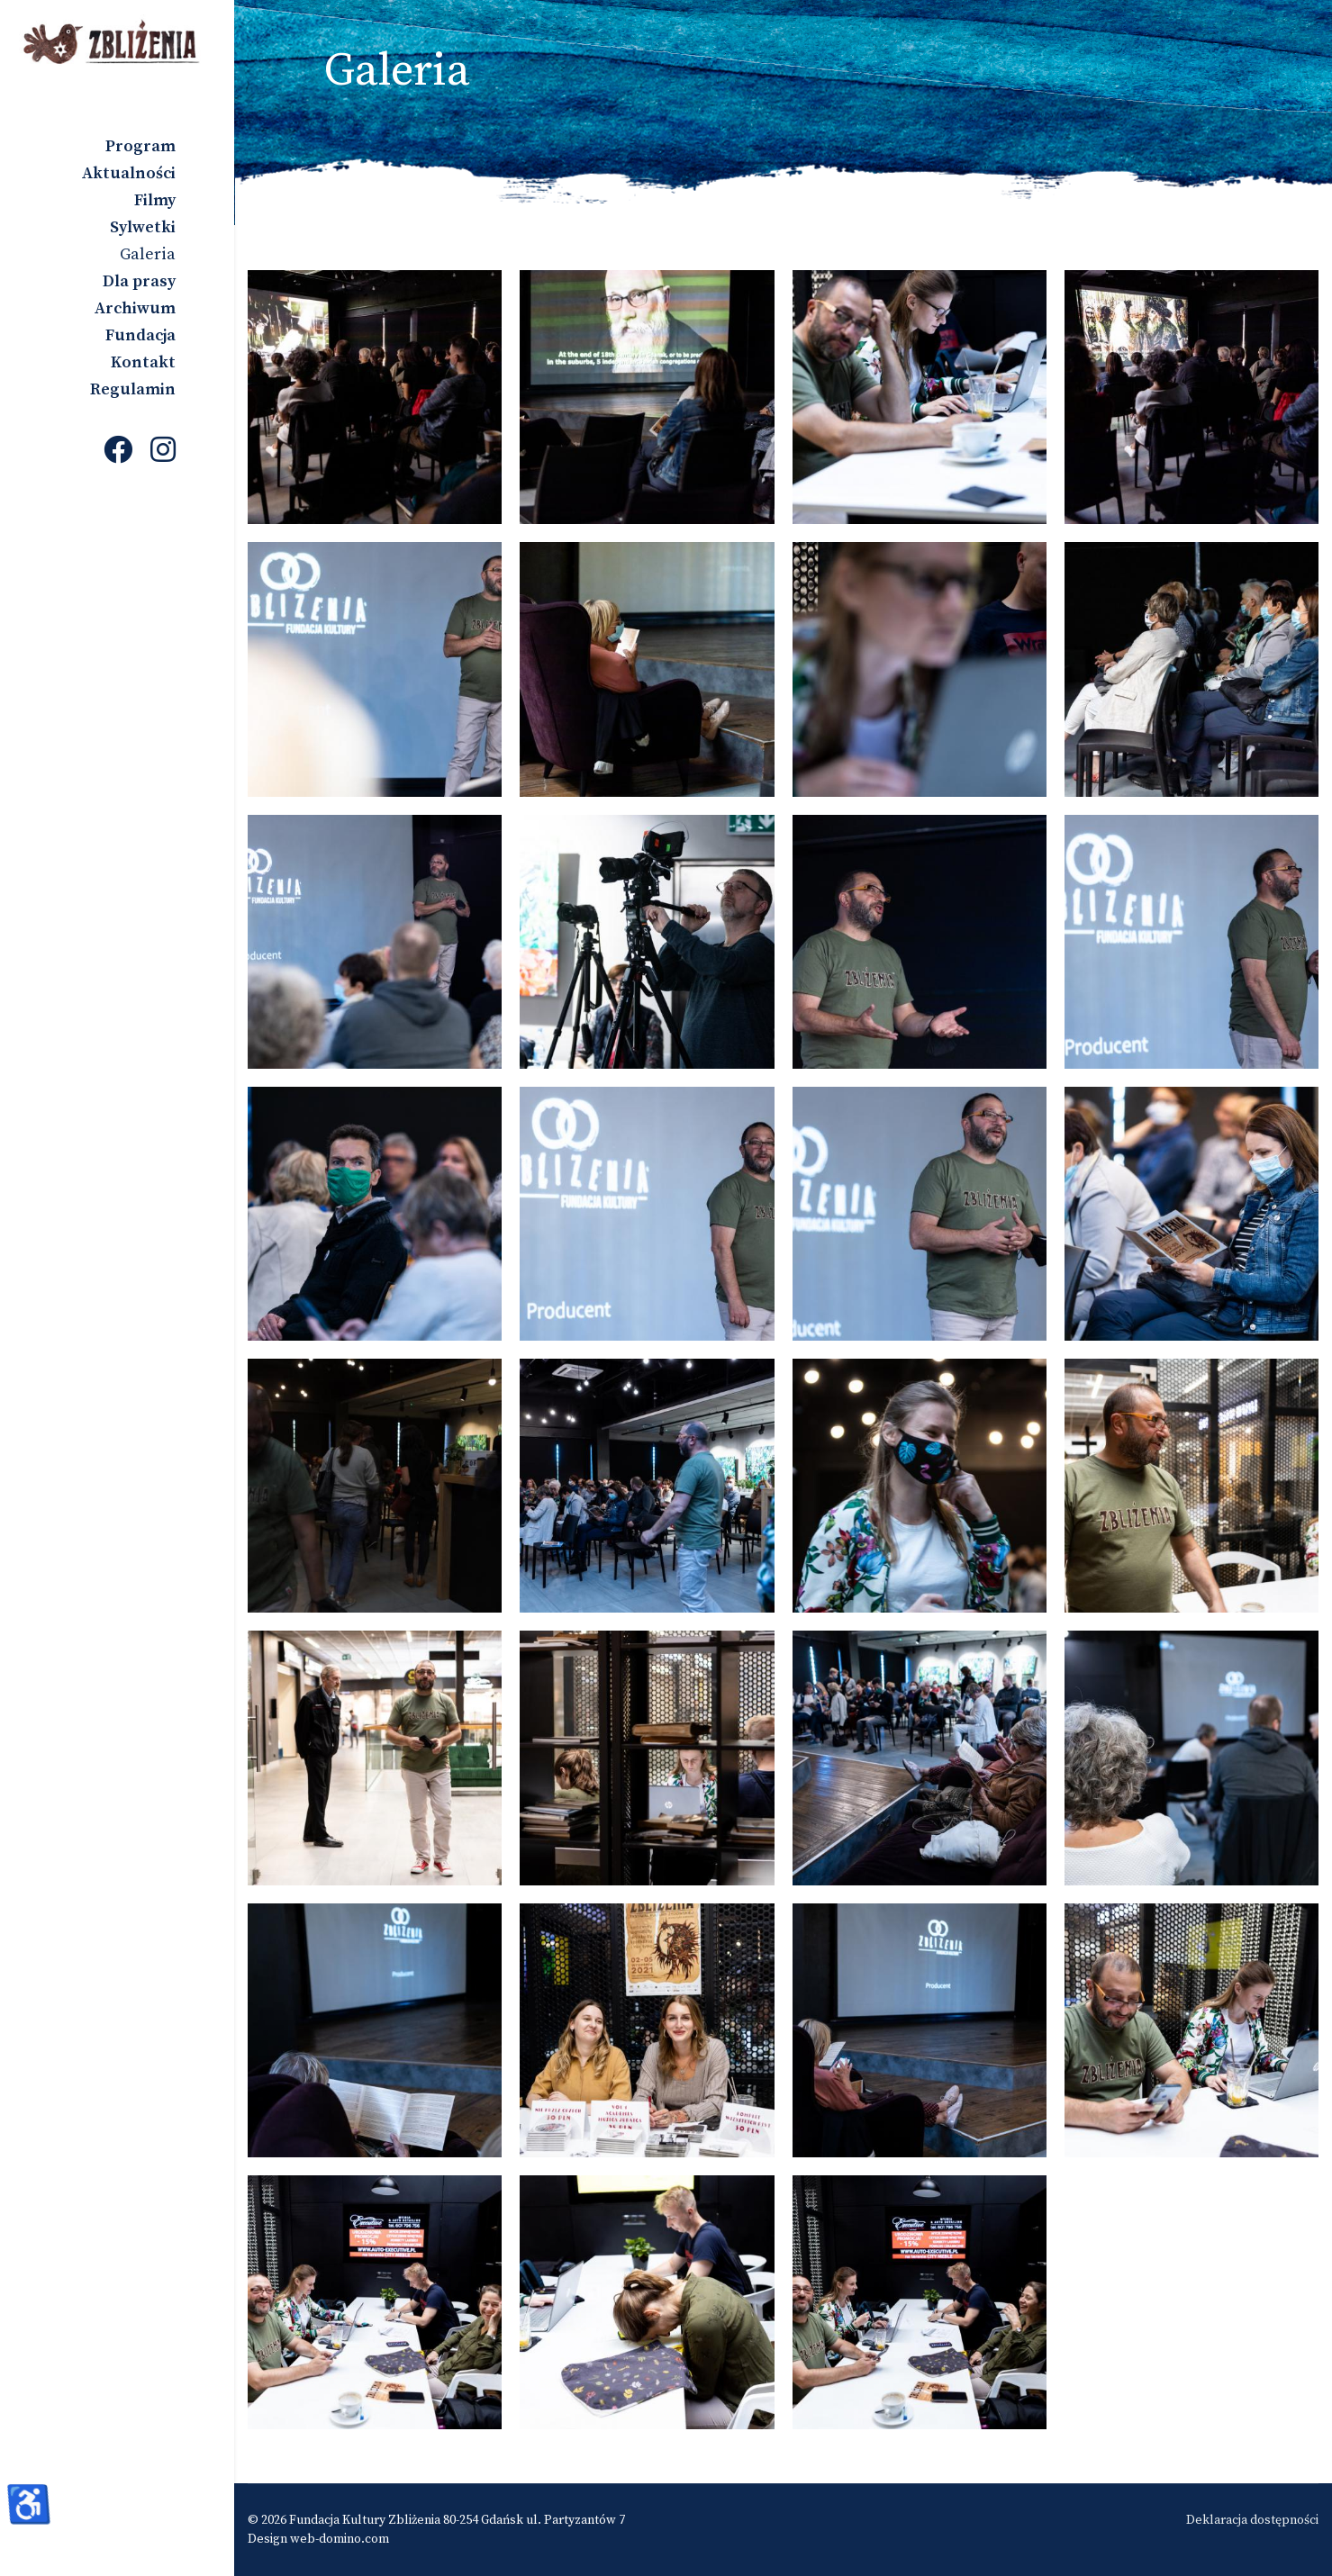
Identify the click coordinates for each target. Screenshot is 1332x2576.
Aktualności (129, 173)
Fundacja (140, 335)
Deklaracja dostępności (1252, 2520)
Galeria (148, 254)
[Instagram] (163, 452)
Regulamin (133, 389)
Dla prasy (139, 281)
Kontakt (143, 362)
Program (140, 146)
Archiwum (135, 308)
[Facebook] (118, 452)
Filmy (155, 200)
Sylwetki (143, 227)
